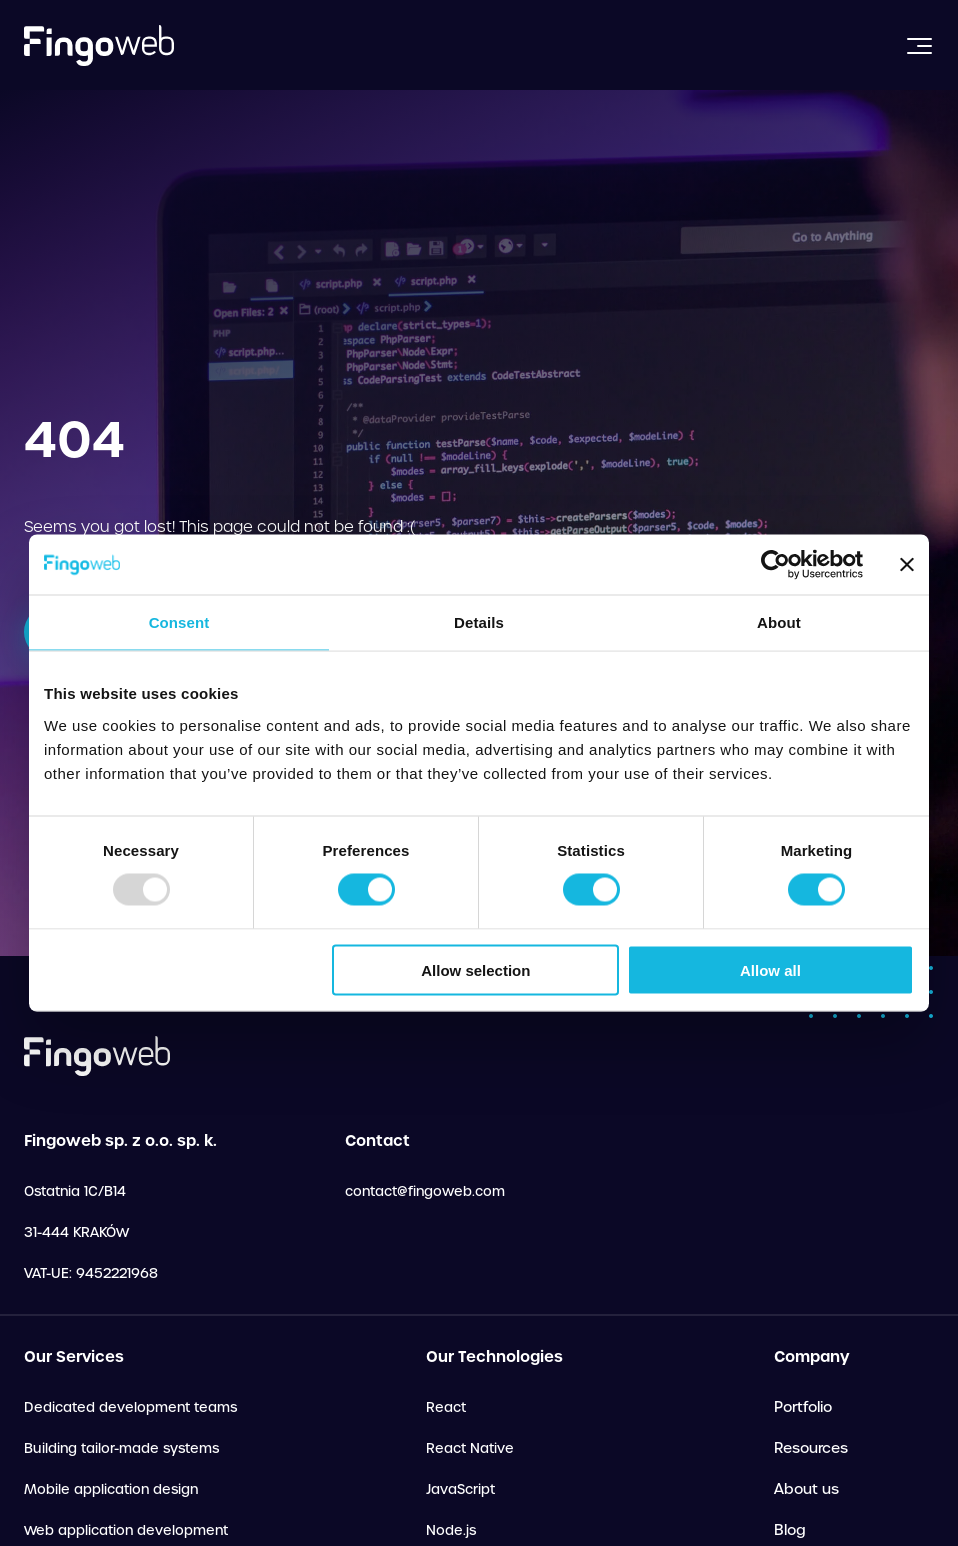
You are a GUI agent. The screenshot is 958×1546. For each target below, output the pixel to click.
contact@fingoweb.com (425, 1191)
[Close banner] (907, 565)
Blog (790, 1530)
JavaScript (460, 1489)
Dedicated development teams (130, 1407)
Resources (811, 1448)
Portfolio (803, 1407)
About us (806, 1489)
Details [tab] (479, 622)
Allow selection (475, 969)
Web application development (126, 1530)
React (446, 1407)
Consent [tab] (179, 622)
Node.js (451, 1530)
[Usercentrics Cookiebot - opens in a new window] (775, 565)
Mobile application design (111, 1489)
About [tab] (779, 622)
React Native (470, 1448)
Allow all (770, 969)
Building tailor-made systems (121, 1448)
